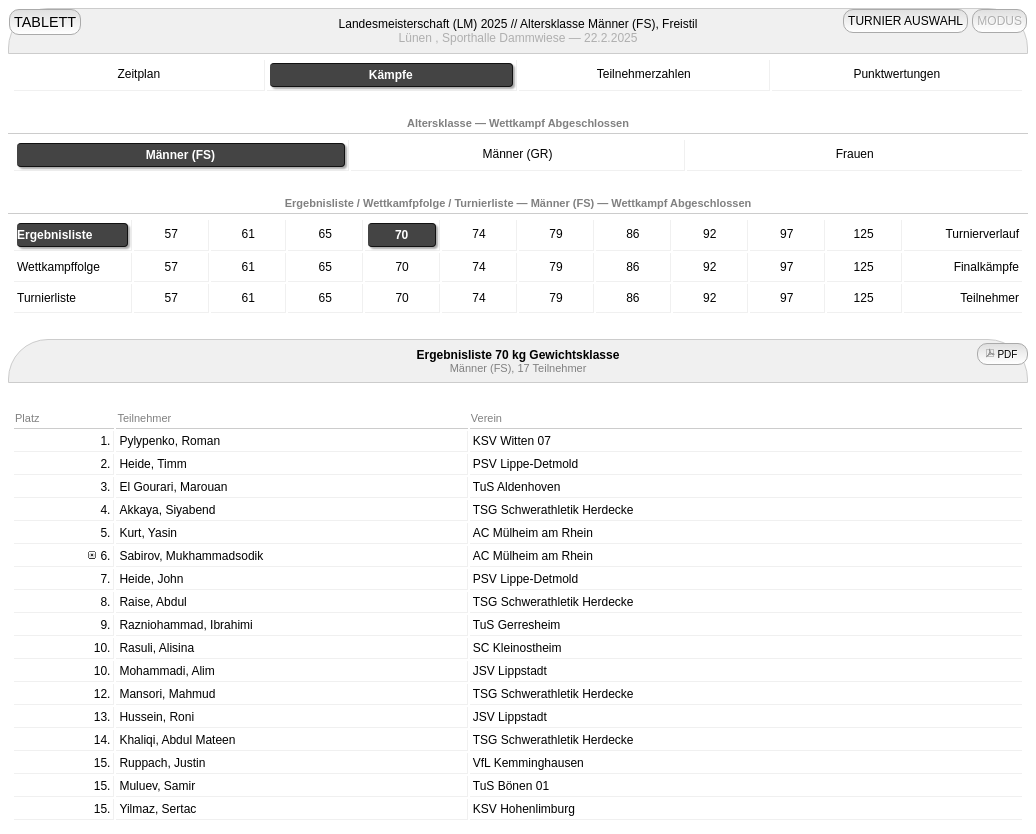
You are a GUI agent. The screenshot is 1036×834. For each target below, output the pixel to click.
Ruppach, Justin (162, 763)
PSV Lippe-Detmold (525, 464)
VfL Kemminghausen (528, 763)
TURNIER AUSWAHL (905, 21)
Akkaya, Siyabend (167, 510)
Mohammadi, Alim (166, 671)
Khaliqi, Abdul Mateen (177, 740)
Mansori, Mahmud (167, 694)
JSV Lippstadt (510, 671)
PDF (1003, 354)
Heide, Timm (152, 464)
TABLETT (45, 22)
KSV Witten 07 (512, 441)
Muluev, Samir (157, 786)
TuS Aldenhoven (517, 487)
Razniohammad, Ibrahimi (185, 625)
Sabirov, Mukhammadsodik (191, 556)
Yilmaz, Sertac (157, 809)
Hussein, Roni (156, 717)
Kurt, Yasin (148, 533)
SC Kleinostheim (517, 648)
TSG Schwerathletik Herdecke (553, 510)
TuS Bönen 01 (511, 786)
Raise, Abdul (152, 602)
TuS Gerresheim (517, 625)
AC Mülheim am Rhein (533, 533)
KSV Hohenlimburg (524, 809)
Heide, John (151, 579)
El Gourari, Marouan (173, 487)
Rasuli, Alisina (156, 648)
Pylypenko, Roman (169, 441)
